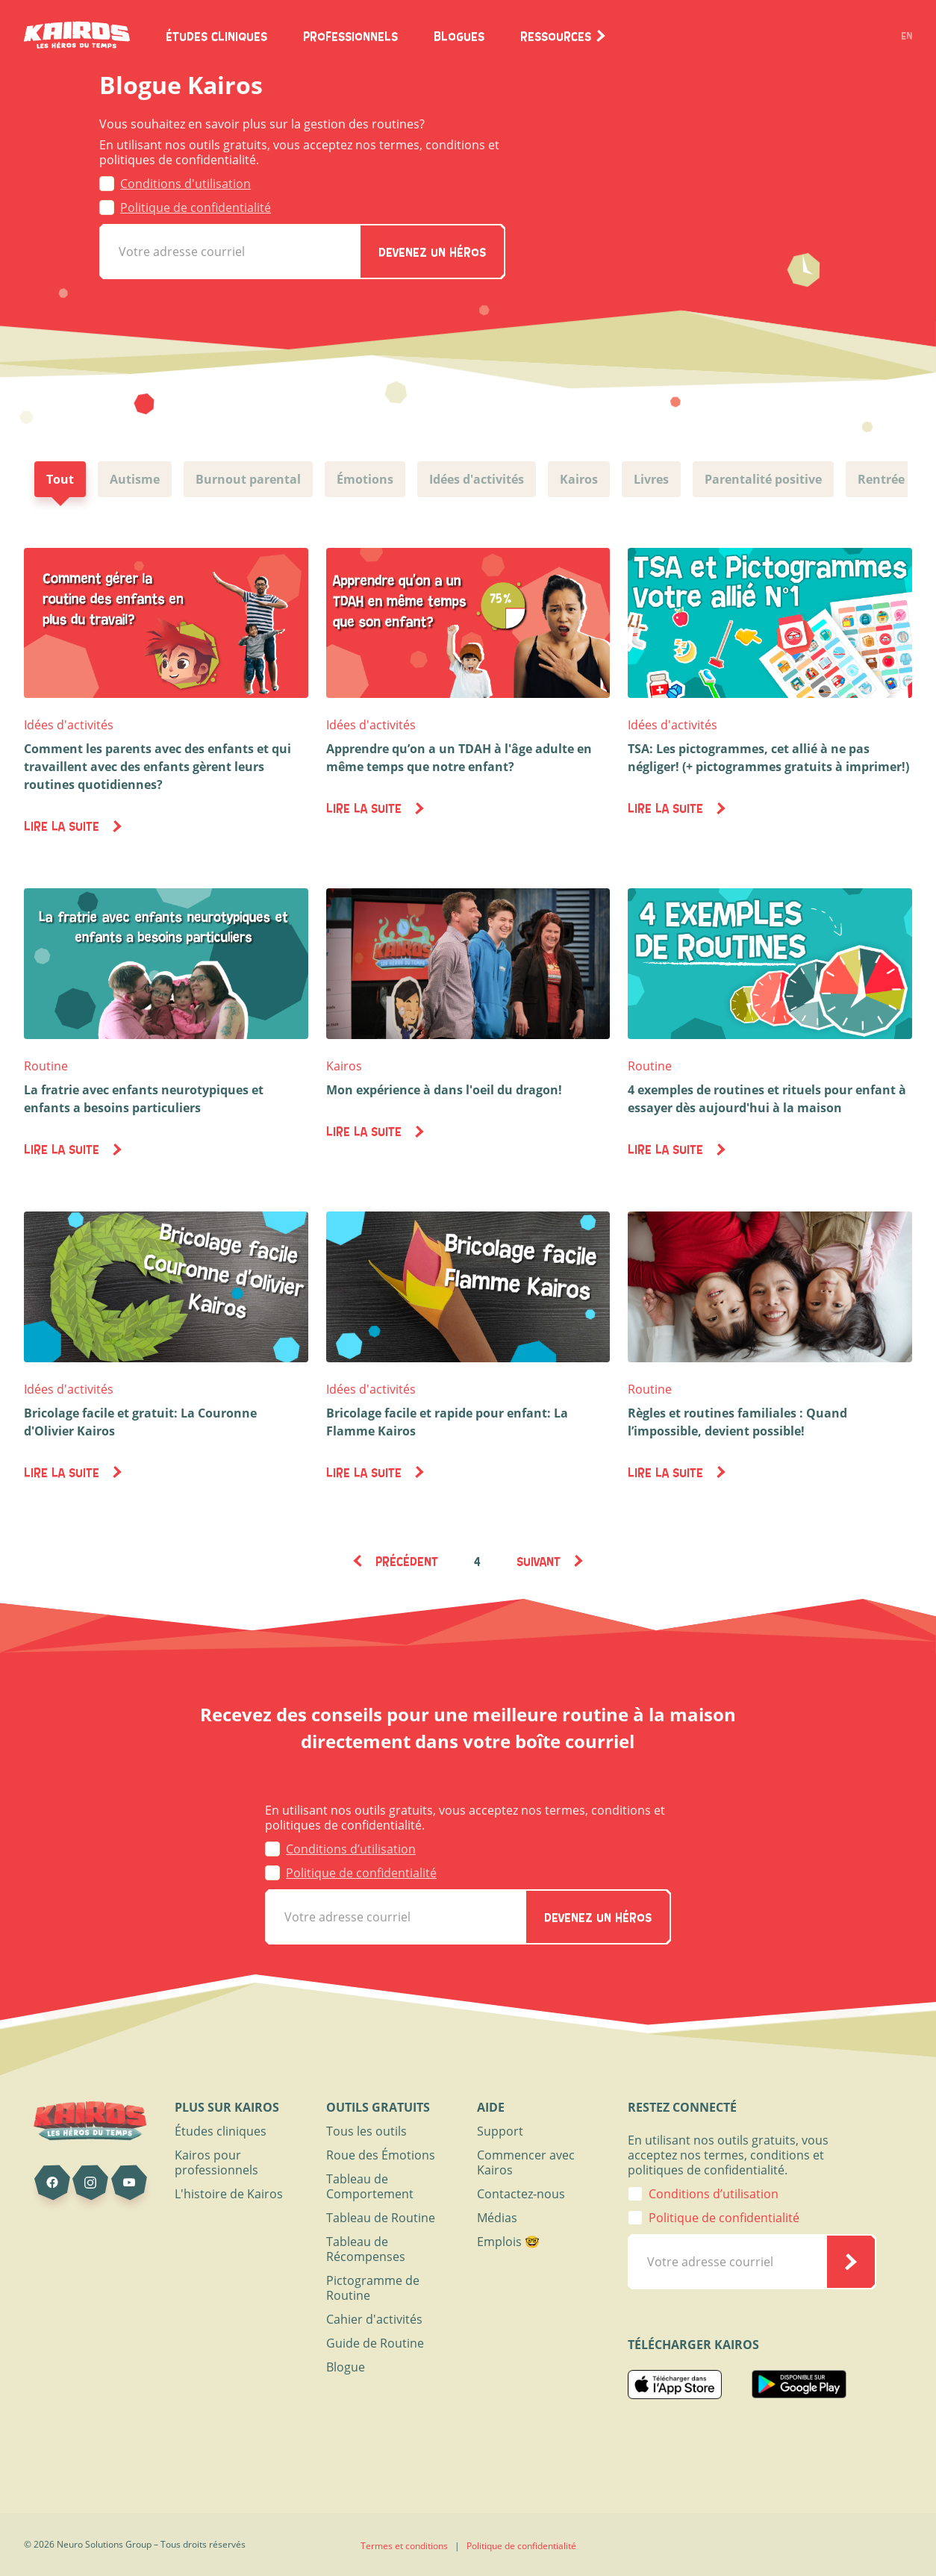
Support (500, 2131)
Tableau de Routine (380, 2217)
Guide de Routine (375, 2343)
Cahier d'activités (374, 2319)
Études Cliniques (216, 36)
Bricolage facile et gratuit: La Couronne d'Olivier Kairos (140, 1422)
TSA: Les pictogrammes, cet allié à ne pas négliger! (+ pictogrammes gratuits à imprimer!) (768, 757)
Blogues (459, 36)
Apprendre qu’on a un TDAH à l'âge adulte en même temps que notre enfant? (459, 757)
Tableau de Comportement (370, 2186)
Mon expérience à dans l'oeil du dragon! (444, 1090)
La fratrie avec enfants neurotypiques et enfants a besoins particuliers (143, 1099)
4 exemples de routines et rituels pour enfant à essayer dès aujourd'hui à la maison (767, 1099)
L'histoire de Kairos (229, 2193)
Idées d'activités (68, 725)
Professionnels (350, 36)
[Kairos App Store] (675, 2388)
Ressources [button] (563, 36)
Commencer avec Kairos (526, 2162)
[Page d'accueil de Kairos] (77, 36)
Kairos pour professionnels (216, 2162)
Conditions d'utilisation (185, 183)
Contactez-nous (521, 2193)
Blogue (345, 2367)
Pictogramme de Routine (372, 2288)
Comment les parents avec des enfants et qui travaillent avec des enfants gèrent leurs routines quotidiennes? (157, 766)
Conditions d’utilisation (351, 1849)
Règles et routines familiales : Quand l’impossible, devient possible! (737, 1422)
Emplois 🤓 (508, 2241)
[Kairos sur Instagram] (90, 2183)
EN (906, 36)
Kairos (344, 1066)
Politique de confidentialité (195, 207)
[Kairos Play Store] (799, 2388)
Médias (497, 2217)
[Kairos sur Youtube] (129, 2183)
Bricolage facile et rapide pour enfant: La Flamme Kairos (447, 1422)
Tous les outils (366, 2131)
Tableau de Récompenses (365, 2249)
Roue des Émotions (380, 2155)
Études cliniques (220, 2131)
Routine (46, 1066)
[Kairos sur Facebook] (52, 2183)
